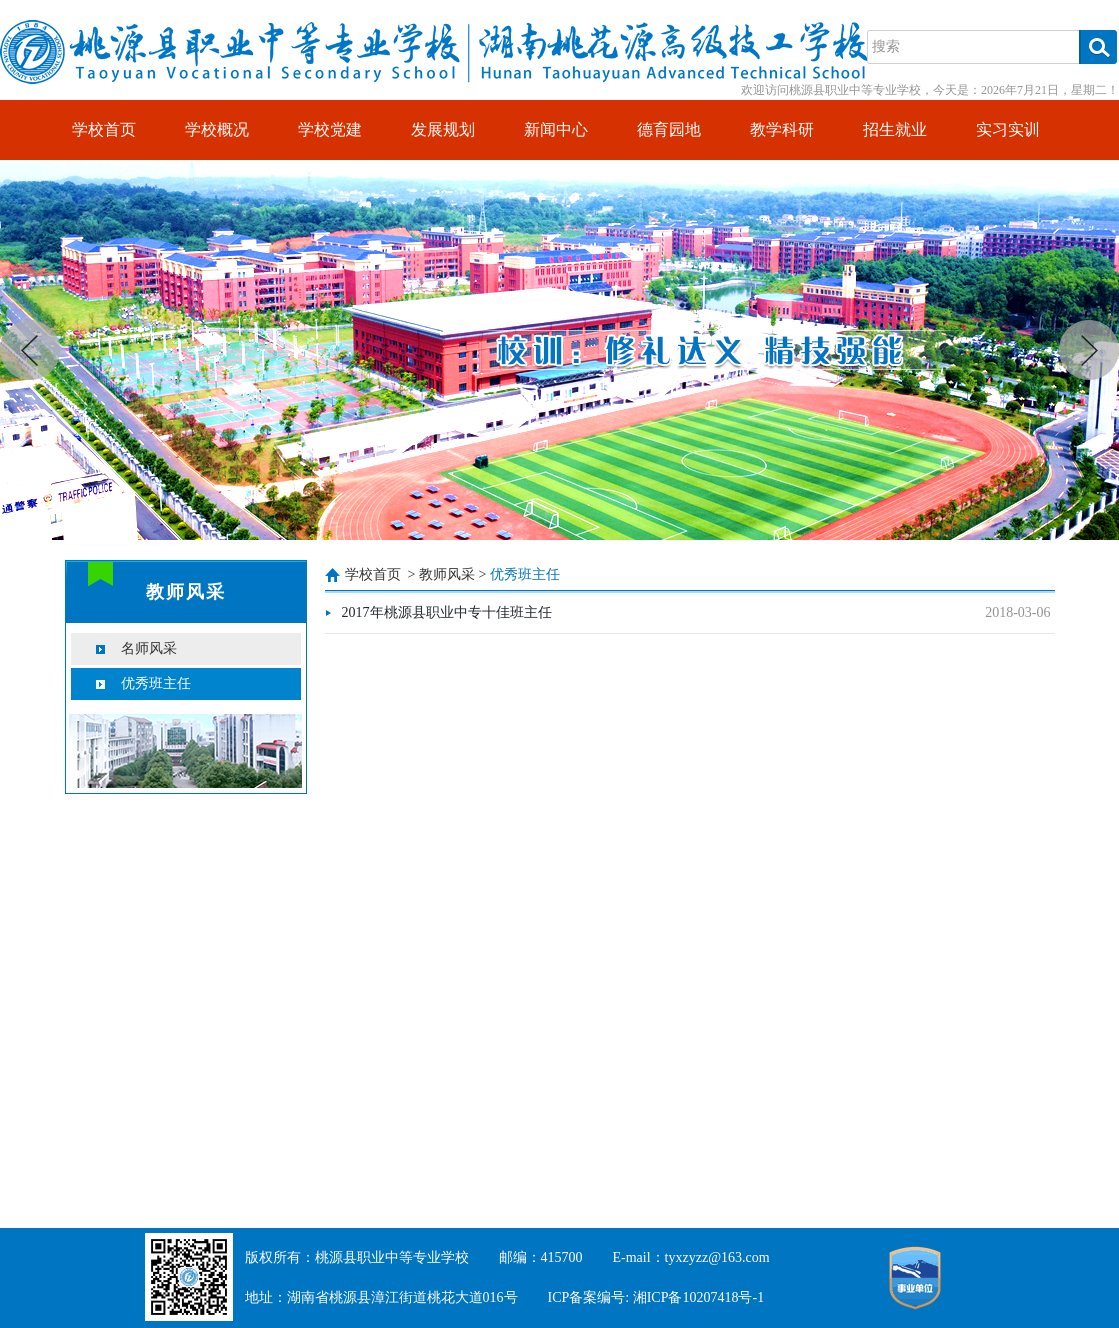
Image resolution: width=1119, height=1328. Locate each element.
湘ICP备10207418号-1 (698, 1297)
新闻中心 (556, 129)
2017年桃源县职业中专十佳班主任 (447, 612)
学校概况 (217, 129)
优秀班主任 (156, 683)
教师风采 (447, 574)
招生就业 (895, 129)
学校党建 (330, 129)
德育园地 (669, 129)
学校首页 (104, 129)
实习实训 (1008, 129)
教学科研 (782, 129)
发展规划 (443, 129)
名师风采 (149, 648)
